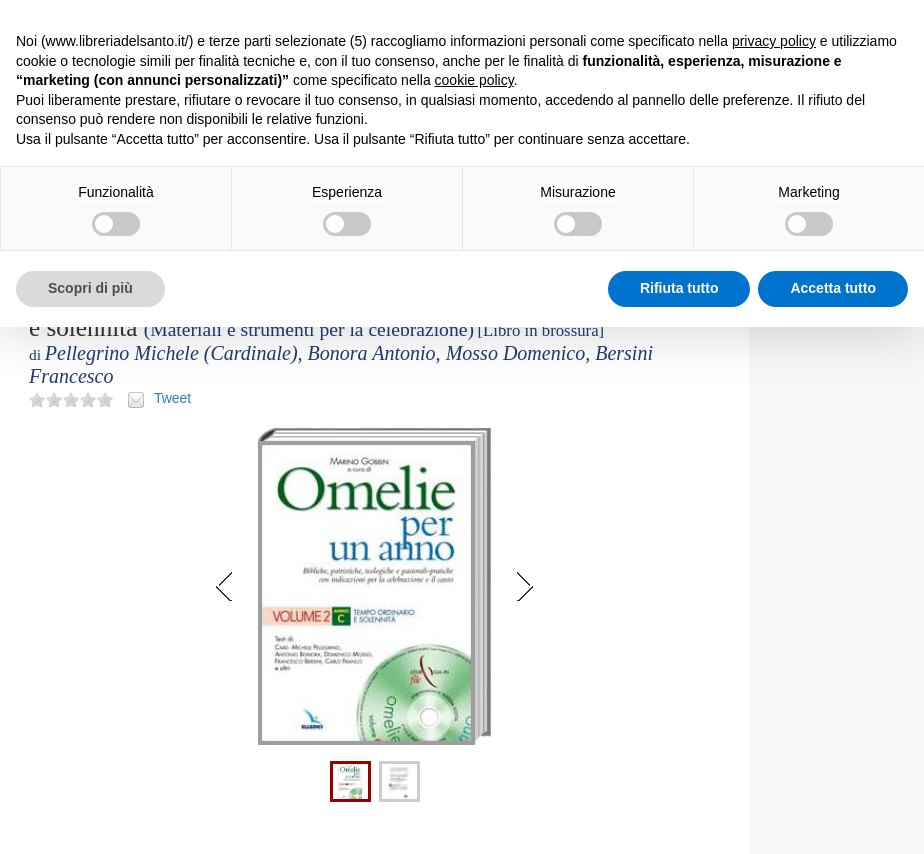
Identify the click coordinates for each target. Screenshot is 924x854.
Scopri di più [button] (90, 288)
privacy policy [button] (774, 41)
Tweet (172, 398)
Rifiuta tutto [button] (679, 288)
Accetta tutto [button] (833, 288)
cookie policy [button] (474, 80)
